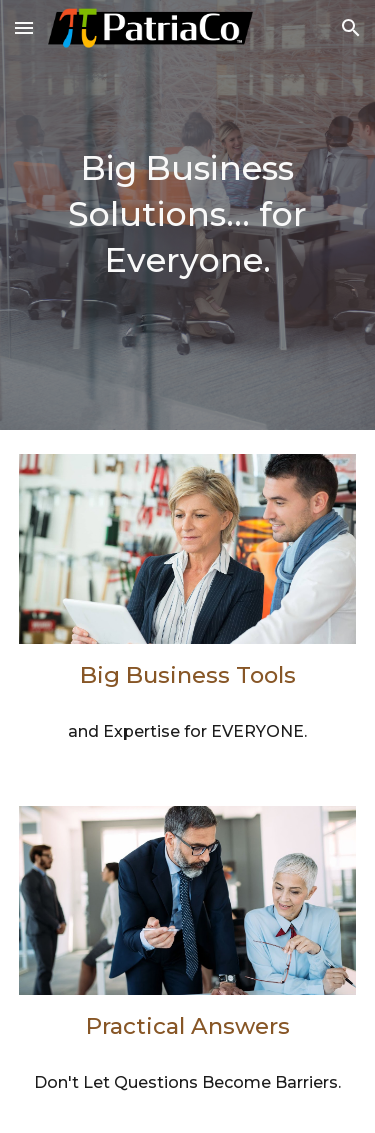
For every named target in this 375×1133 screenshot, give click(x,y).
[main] (188, 215)
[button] (24, 27)
